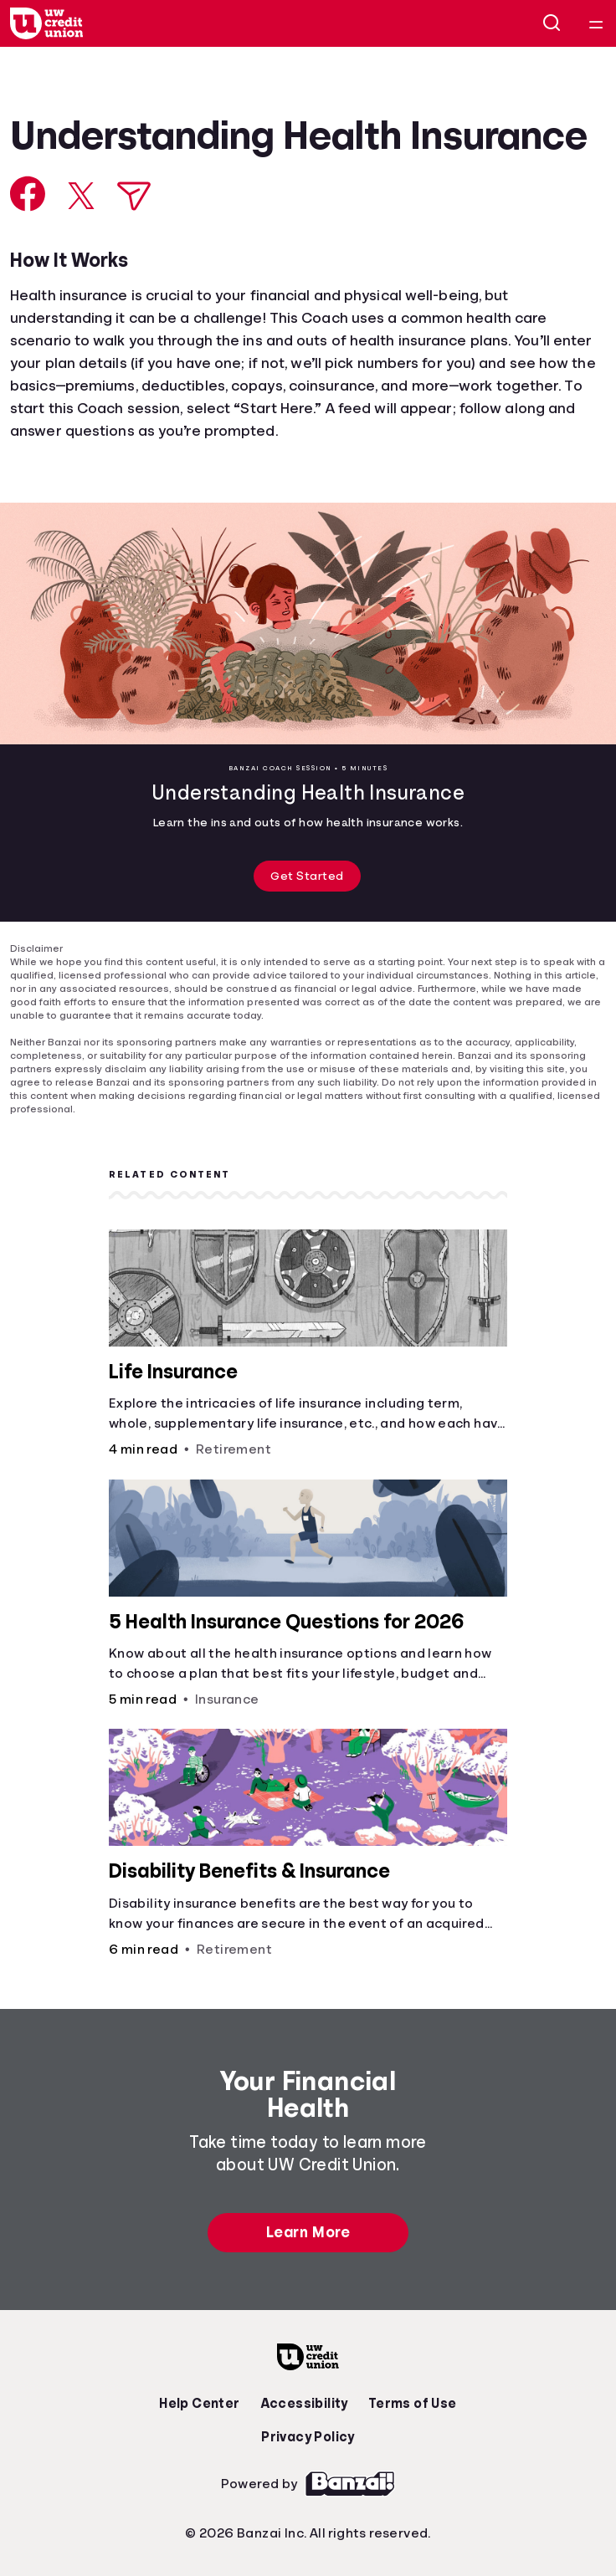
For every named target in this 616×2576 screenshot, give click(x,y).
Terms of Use (412, 2403)
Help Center (199, 2403)
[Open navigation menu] (596, 23)
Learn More (308, 2232)
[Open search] (552, 23)
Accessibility (304, 2403)
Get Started (307, 876)
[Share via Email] (133, 196)
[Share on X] (81, 195)
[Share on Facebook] (28, 194)
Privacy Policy (308, 2437)
